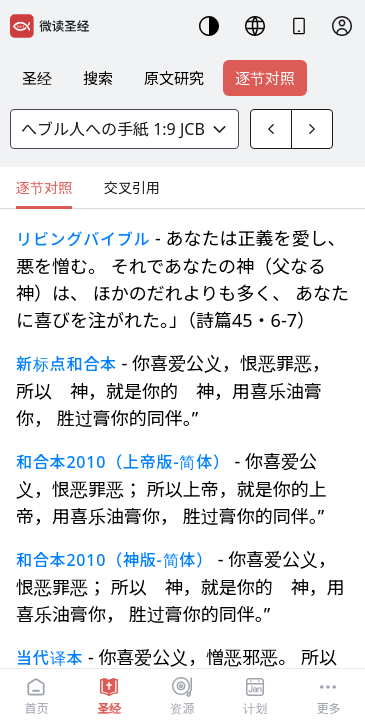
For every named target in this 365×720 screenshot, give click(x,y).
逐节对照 (265, 78)
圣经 (37, 78)
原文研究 (174, 78)
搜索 (98, 78)
